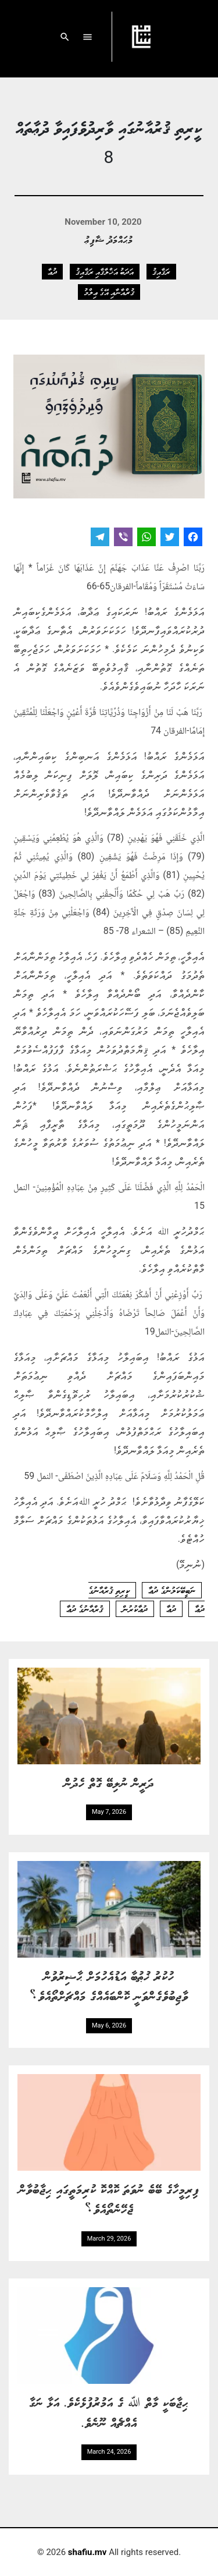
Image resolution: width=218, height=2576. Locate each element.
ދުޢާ (52, 271)
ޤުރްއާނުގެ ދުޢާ (84, 1609)
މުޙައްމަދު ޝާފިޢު (109, 239)
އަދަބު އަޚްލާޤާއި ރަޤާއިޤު (105, 271)
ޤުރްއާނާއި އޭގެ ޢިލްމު (109, 291)
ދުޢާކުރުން (135, 1609)
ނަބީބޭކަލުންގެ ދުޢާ (171, 1590)
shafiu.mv (87, 2552)
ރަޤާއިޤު (161, 271)
